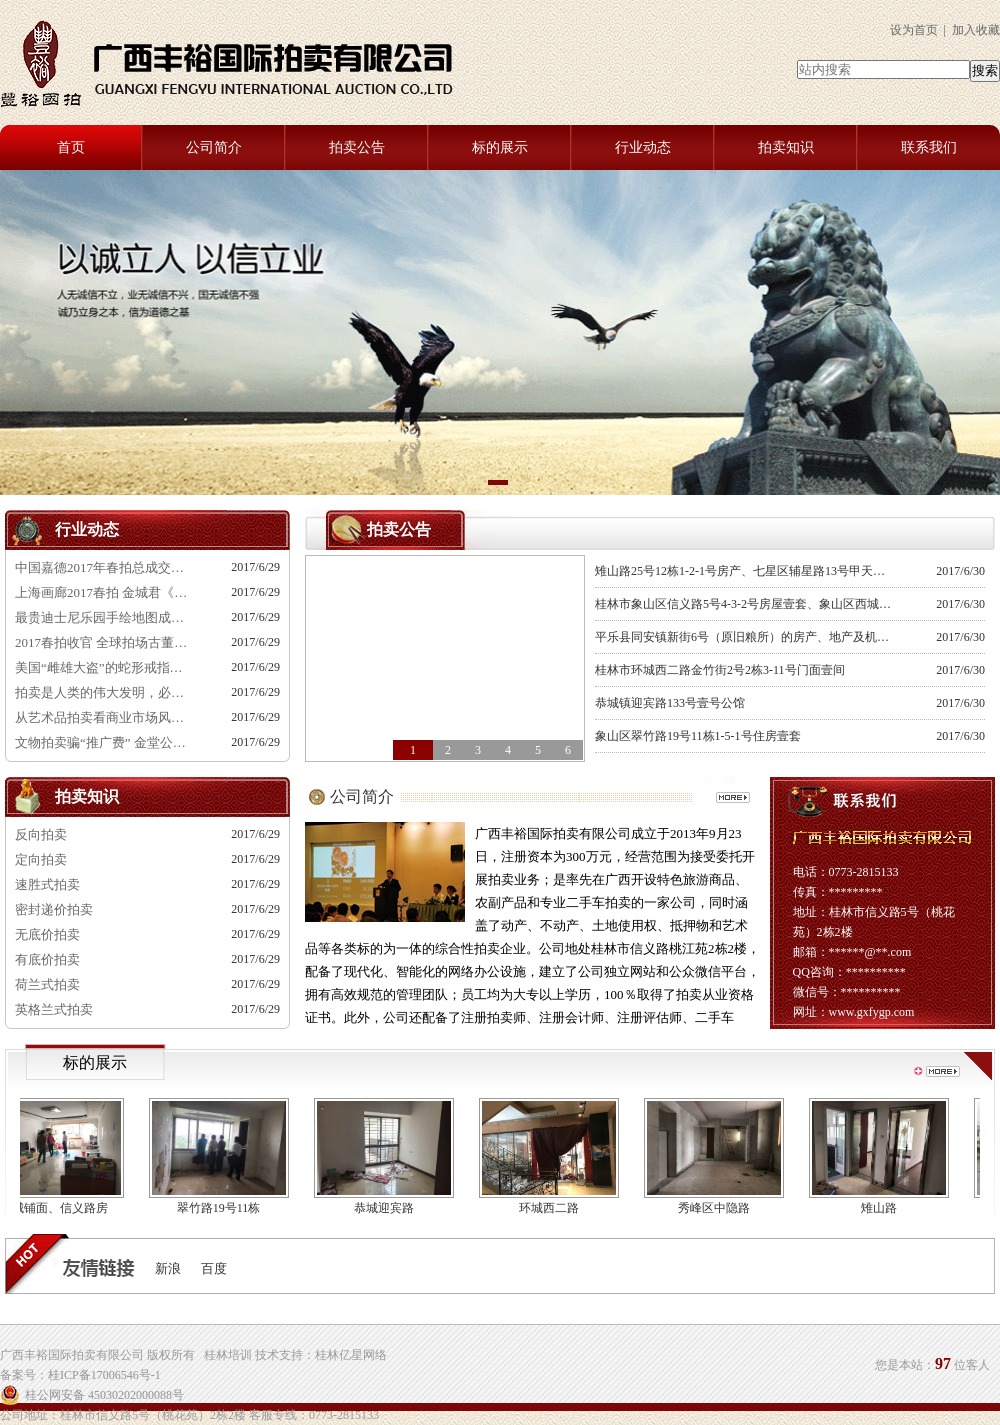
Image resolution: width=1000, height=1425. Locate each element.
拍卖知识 (786, 147)
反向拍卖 (41, 834)
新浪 (168, 1268)
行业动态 (643, 147)
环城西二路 (554, 1208)
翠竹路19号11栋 (224, 1208)
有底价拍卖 (47, 959)
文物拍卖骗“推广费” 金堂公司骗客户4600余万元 (105, 742)
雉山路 (884, 1208)
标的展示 (500, 147)
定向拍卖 (41, 859)
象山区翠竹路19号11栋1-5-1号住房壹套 (698, 736)
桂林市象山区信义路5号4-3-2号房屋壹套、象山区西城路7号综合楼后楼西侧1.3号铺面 (745, 604)
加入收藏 (976, 30)
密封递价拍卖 (54, 909)
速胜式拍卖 (47, 884)
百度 (214, 1268)
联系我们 (929, 147)
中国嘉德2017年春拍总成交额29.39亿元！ (105, 567)
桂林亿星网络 (351, 1355)
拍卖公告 (357, 147)
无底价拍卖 (47, 934)
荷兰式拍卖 (47, 984)
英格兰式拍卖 (54, 1009)
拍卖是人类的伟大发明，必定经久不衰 (105, 692)
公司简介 (214, 147)
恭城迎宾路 (389, 1208)
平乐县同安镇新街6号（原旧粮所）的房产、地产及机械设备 (745, 637)
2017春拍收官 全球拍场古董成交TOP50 (105, 642)
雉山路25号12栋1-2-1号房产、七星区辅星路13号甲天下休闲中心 (745, 571)
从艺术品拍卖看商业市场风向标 (105, 717)
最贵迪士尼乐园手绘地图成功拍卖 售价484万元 (105, 617)
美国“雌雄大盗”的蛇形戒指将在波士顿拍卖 (105, 667)
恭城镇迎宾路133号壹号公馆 (670, 703)
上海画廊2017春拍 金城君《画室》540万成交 (105, 592)
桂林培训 (228, 1355)
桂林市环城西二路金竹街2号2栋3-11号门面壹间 (720, 670)
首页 (71, 147)
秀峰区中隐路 (719, 1208)
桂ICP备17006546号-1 (104, 1375)
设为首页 (914, 30)
